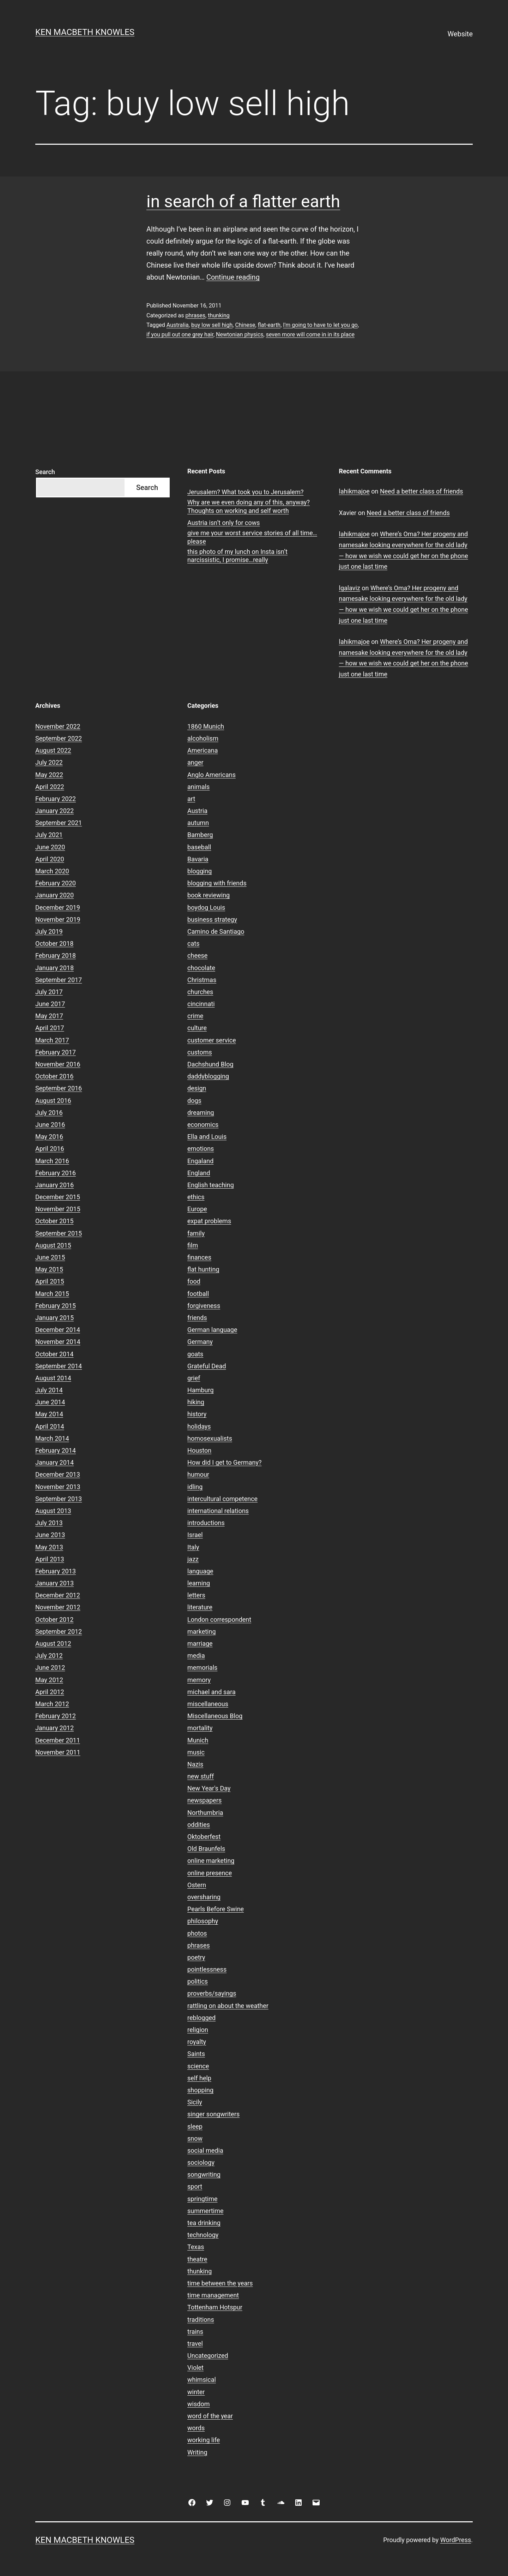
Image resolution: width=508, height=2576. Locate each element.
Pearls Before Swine (215, 1909)
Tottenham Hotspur (214, 2307)
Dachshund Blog (210, 1064)
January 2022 (54, 810)
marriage (200, 1643)
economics (202, 1124)
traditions (200, 2319)
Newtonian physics (240, 334)
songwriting (203, 2174)
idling (194, 1486)
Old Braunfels (206, 1848)
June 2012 (50, 1667)
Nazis (195, 1764)
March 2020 (52, 871)
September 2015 (58, 1233)
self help (199, 2078)
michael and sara (211, 1692)
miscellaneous (207, 1704)
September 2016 (58, 1088)
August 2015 (53, 1245)
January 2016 (54, 1185)
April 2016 (49, 1148)
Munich (197, 1740)
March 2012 (52, 1704)
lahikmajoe (354, 491)
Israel (195, 1534)
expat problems (209, 1221)
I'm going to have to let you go (320, 325)
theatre (197, 2259)
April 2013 (49, 1559)
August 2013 (53, 1510)
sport (194, 2186)
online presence (209, 1873)
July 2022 (49, 762)
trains (195, 2331)
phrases (195, 315)
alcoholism (202, 738)
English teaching (210, 1185)
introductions (206, 1522)
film (192, 1245)
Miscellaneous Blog (214, 1716)
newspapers (204, 1800)
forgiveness (203, 1305)
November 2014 (57, 1341)
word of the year (210, 2416)
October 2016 (54, 1076)
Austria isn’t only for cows (223, 522)
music (196, 1752)
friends (197, 1317)
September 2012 (58, 1631)
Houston (199, 1450)
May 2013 (49, 1547)
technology (202, 2235)
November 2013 (57, 1486)
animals (198, 786)
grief (193, 1378)
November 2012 (57, 1607)
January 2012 (54, 1728)
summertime (205, 2211)
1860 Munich (205, 726)
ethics (195, 1197)
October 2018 (54, 943)
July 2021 (49, 834)
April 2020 (49, 859)
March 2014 (52, 1438)
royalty (196, 2041)
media (196, 1655)
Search (45, 472)
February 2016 (55, 1173)
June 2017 (50, 1004)
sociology (200, 2162)
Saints (196, 2053)
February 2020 (55, 883)
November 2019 (57, 919)
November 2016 (57, 1064)
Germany (200, 1341)
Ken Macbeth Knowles (84, 32)
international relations (218, 1510)
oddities (198, 1824)
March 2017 (52, 1040)
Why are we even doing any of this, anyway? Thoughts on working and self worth (248, 506)
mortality (199, 1728)
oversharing (203, 1897)
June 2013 (50, 1534)
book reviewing (208, 895)
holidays (199, 1426)
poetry (196, 1957)
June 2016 (50, 1124)
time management (213, 2295)
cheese (197, 955)
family (196, 1233)
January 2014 (54, 1462)
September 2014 (58, 1366)
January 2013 (54, 1583)
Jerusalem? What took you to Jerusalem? (245, 492)
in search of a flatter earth (243, 201)
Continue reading (233, 277)
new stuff (200, 1776)
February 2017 (55, 1052)
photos (197, 1933)
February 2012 (55, 1716)
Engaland (200, 1161)
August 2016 (53, 1100)
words (196, 2428)
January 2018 (54, 968)
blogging (199, 871)
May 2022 (49, 774)
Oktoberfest (203, 1836)
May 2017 (49, 1016)
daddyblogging (208, 1076)
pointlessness (206, 1969)
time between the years (220, 2283)
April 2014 (49, 1426)
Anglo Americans (211, 774)
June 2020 (50, 847)
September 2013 (58, 1498)
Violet (195, 2367)
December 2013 (57, 1474)
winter (196, 2392)
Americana (202, 750)
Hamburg (200, 1390)
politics (197, 1981)
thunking (219, 315)
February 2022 (55, 798)
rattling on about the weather (227, 2005)
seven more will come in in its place (310, 334)
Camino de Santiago (215, 931)
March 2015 (52, 1293)
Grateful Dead (206, 1366)
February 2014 (55, 1450)
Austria (197, 810)
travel (195, 2343)
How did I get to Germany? (224, 1462)
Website (460, 34)
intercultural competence (222, 1498)
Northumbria (205, 1812)
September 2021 (58, 822)
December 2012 (57, 1595)
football (198, 1293)
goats (195, 1354)
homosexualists (209, 1438)
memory (199, 1680)
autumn (198, 822)
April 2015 (49, 1281)
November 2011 (57, 1752)
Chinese (245, 325)
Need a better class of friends (421, 491)
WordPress (455, 2540)
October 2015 (54, 1221)
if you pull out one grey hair (179, 334)
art (191, 798)
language (200, 1571)
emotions (200, 1148)
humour (198, 1474)
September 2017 (58, 980)
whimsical (201, 2379)
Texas (195, 2247)
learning (198, 1583)
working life (203, 2440)
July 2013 (49, 1522)
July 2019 (49, 931)
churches (200, 992)
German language (212, 1329)
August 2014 (53, 1378)
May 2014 (49, 1414)
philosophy (202, 1921)
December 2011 (57, 1740)
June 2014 (50, 1402)
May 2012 (49, 1680)
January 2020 (54, 895)
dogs (194, 1100)
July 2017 (49, 992)
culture (197, 1028)
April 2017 (49, 1028)
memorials (202, 1667)
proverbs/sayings (211, 1993)
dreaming (200, 1112)
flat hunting (203, 1269)
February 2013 (55, 1571)
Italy (193, 1547)
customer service (211, 1040)
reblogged (201, 2017)
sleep (194, 2126)
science (198, 2066)
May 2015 (49, 1269)
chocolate (201, 968)
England (198, 1173)
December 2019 (57, 907)
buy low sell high (211, 325)
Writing (197, 2452)
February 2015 (55, 1305)
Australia (178, 325)
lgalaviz (349, 588)
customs (199, 1052)
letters (196, 1595)
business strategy (212, 919)
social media (205, 2150)
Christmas (201, 980)
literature (199, 1607)
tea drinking (203, 2223)
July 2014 (49, 1390)
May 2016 (49, 1136)
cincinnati (200, 1004)
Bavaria (197, 859)
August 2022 (53, 750)
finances (199, 1257)
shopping (200, 2090)
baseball (199, 847)
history (196, 1414)
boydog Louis (206, 907)
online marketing (210, 1860)
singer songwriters (213, 2114)
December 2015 (57, 1197)
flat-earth (269, 325)
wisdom (198, 2404)
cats (193, 943)
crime (195, 1016)
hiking (195, 1402)
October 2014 (54, 1354)
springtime (202, 2199)
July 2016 (49, 1112)
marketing (201, 1631)
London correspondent (219, 1619)
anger (195, 762)
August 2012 (53, 1643)
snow (194, 2138)
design (196, 1088)
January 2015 (54, 1317)
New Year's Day (208, 1788)
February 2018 (55, 955)
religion (197, 2029)
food (193, 1281)
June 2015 (50, 1257)
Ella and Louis (206, 1136)
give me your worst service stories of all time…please (252, 537)
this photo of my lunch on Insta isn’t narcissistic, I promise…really (237, 555)
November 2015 (57, 1209)
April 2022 (49, 786)
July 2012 (49, 1655)
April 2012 (49, 1692)
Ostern (196, 1885)
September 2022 (58, 738)
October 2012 (54, 1619)
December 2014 (57, 1329)
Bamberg (200, 834)
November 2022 (57, 726)
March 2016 (52, 1161)
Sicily (194, 2102)
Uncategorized (207, 2355)
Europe (197, 1209)
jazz (193, 1559)
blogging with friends (217, 883)
